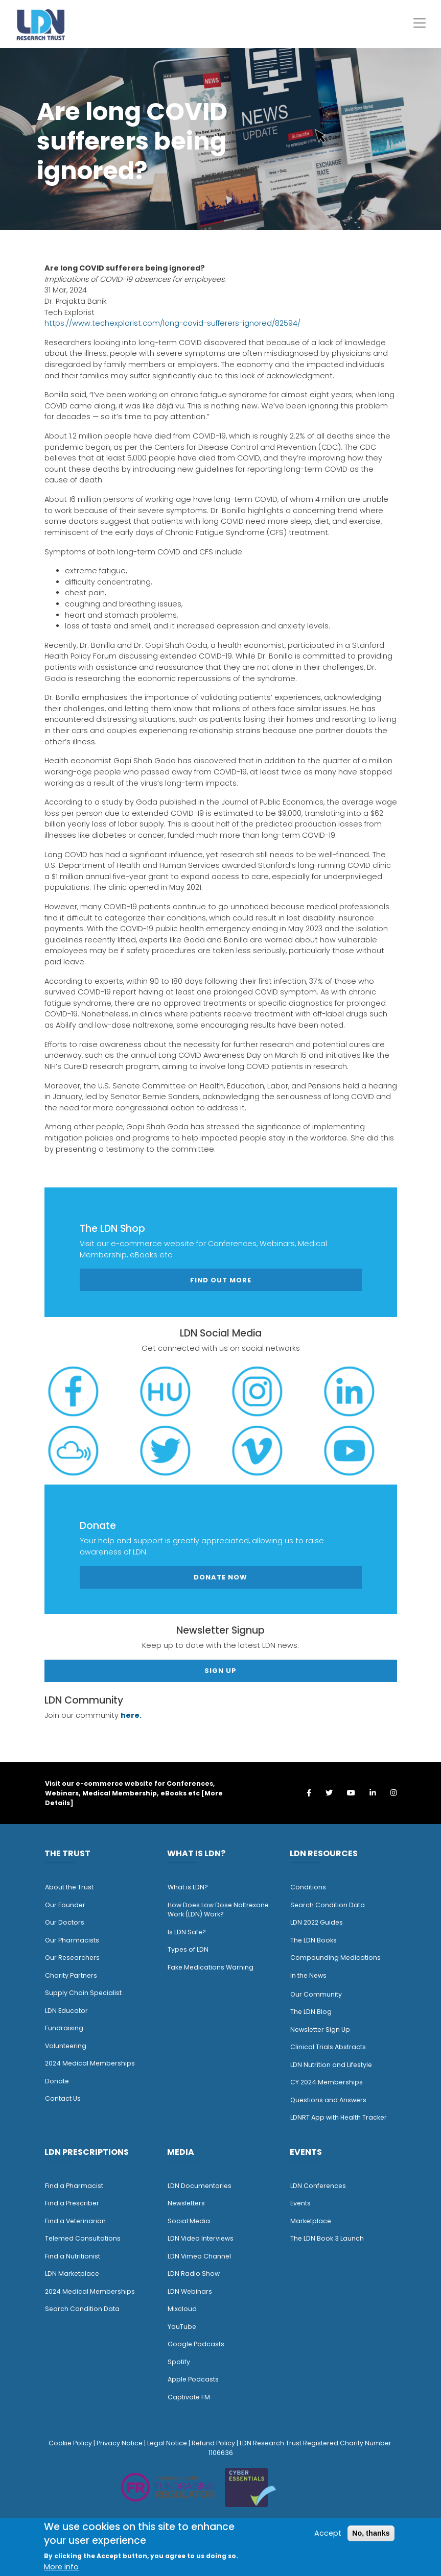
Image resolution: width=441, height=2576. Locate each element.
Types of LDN (188, 1949)
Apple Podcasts (193, 2379)
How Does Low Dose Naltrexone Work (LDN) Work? (218, 1910)
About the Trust (69, 1887)
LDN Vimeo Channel (199, 2256)
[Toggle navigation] (419, 23)
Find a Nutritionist (72, 2256)
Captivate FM (189, 2397)
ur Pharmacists (74, 1940)
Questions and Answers (328, 2100)
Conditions (308, 1887)
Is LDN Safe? (187, 1932)
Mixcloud (182, 2308)
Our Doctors (64, 1922)
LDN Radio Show (194, 2273)
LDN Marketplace (72, 2273)
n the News (309, 1975)
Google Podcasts (196, 2344)
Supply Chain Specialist (83, 1992)
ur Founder (67, 1905)
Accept (327, 2533)
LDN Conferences (318, 2185)
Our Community (316, 1994)
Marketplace (310, 2221)
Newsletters (186, 2203)
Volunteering (65, 2046)
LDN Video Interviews (201, 2238)
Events (300, 2203)
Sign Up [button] (220, 1670)
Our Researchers (72, 1957)
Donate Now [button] (220, 1577)
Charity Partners (71, 1975)
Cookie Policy (70, 2443)
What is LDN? (188, 1887)
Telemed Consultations (83, 2238)
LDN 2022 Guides (316, 1922)
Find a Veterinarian (75, 2221)
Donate (57, 2081)
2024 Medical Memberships (90, 2063)
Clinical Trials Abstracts (328, 2047)
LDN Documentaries (199, 2185)
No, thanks (371, 2533)
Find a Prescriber (72, 2203)
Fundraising (64, 2028)
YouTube (182, 2326)
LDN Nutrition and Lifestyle (331, 2064)
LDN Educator (66, 2010)
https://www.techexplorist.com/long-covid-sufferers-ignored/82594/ (172, 323)
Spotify (179, 2362)
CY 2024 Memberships (326, 2082)
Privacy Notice (120, 2443)
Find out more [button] (220, 1280)
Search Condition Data (327, 1905)
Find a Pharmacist (74, 2185)
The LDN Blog (311, 2011)
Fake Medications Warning (210, 1967)
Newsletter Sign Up (320, 2029)
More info (61, 2567)
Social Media (189, 2221)
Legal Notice (167, 2443)
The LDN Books (313, 1940)
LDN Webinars (190, 2291)
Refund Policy (213, 2443)
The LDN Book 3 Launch (327, 2238)
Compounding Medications (335, 1957)
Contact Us (63, 2098)
